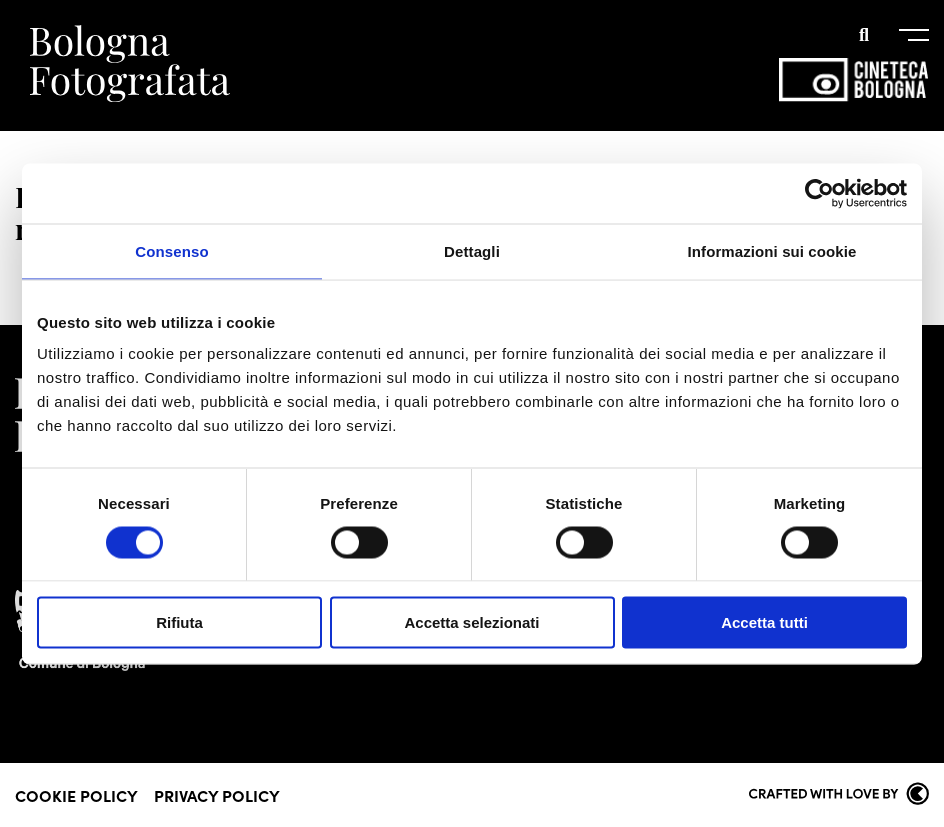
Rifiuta (179, 622)
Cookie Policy (76, 795)
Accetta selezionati (471, 622)
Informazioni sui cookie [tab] (772, 250)
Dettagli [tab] (472, 250)
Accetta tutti (764, 622)
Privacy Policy (217, 795)
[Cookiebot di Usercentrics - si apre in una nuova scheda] (819, 193)
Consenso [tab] (171, 250)
